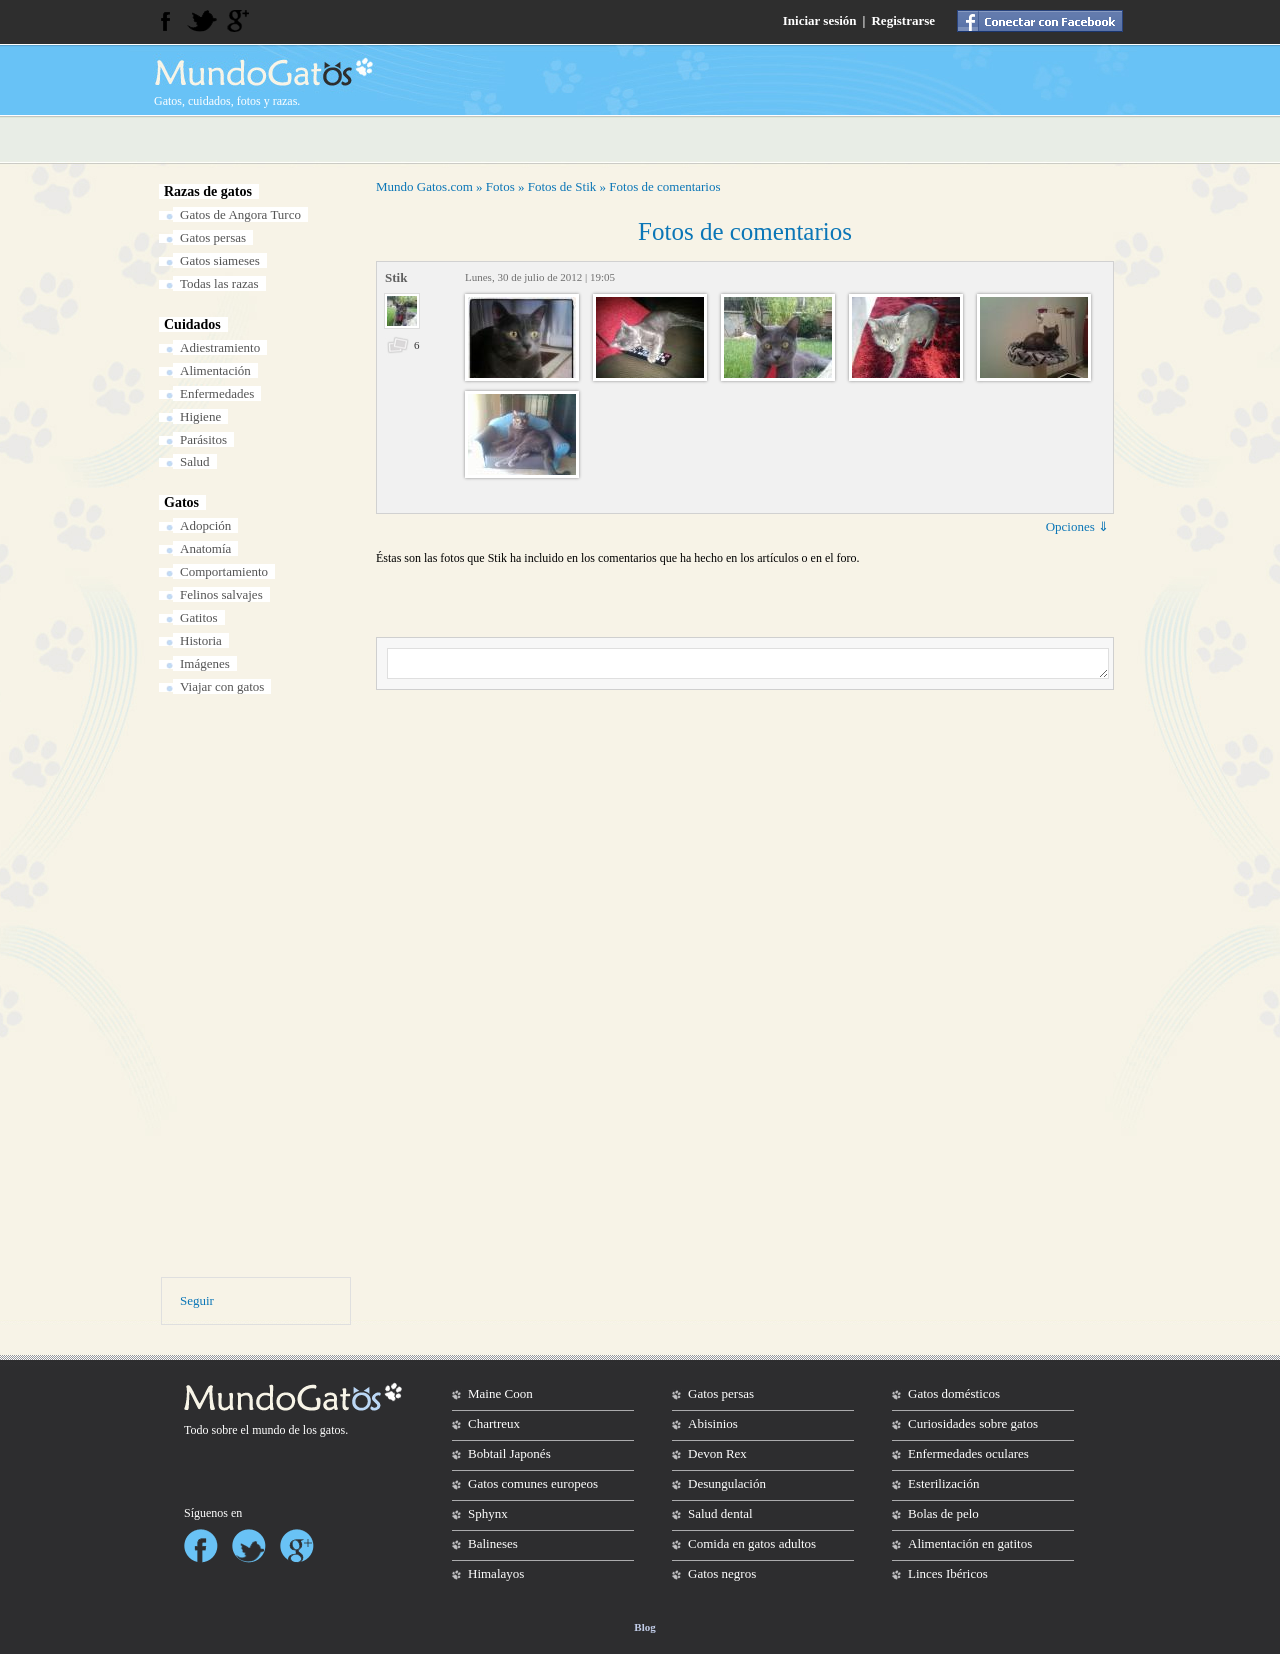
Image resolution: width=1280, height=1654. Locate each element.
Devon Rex (717, 1453)
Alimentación (215, 370)
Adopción (205, 525)
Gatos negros (722, 1573)
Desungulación (727, 1483)
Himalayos (496, 1573)
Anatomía (205, 548)
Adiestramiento (220, 347)
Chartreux (494, 1423)
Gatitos (199, 617)
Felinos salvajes (221, 594)
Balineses (493, 1543)
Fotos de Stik (562, 186)
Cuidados (192, 324)
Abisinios (713, 1423)
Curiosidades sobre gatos (973, 1423)
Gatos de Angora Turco (240, 214)
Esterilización (943, 1483)
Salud (195, 461)
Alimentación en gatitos (970, 1543)
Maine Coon (500, 1393)
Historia (201, 640)
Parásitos (203, 439)
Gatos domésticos (954, 1393)
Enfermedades (217, 393)
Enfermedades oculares (968, 1453)
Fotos (500, 186)
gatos (332, 1430)
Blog (644, 1627)
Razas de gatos (208, 191)
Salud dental (720, 1513)
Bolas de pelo (943, 1513)
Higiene (200, 416)
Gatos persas (213, 237)
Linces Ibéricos (948, 1573)
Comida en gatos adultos (752, 1543)
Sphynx (488, 1513)
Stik (396, 277)
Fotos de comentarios (664, 186)
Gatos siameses (220, 260)
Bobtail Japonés (509, 1453)
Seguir (197, 1300)
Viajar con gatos (222, 686)
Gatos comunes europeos (533, 1483)
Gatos (181, 502)
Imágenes (205, 663)
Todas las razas (219, 283)
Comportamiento (224, 571)
